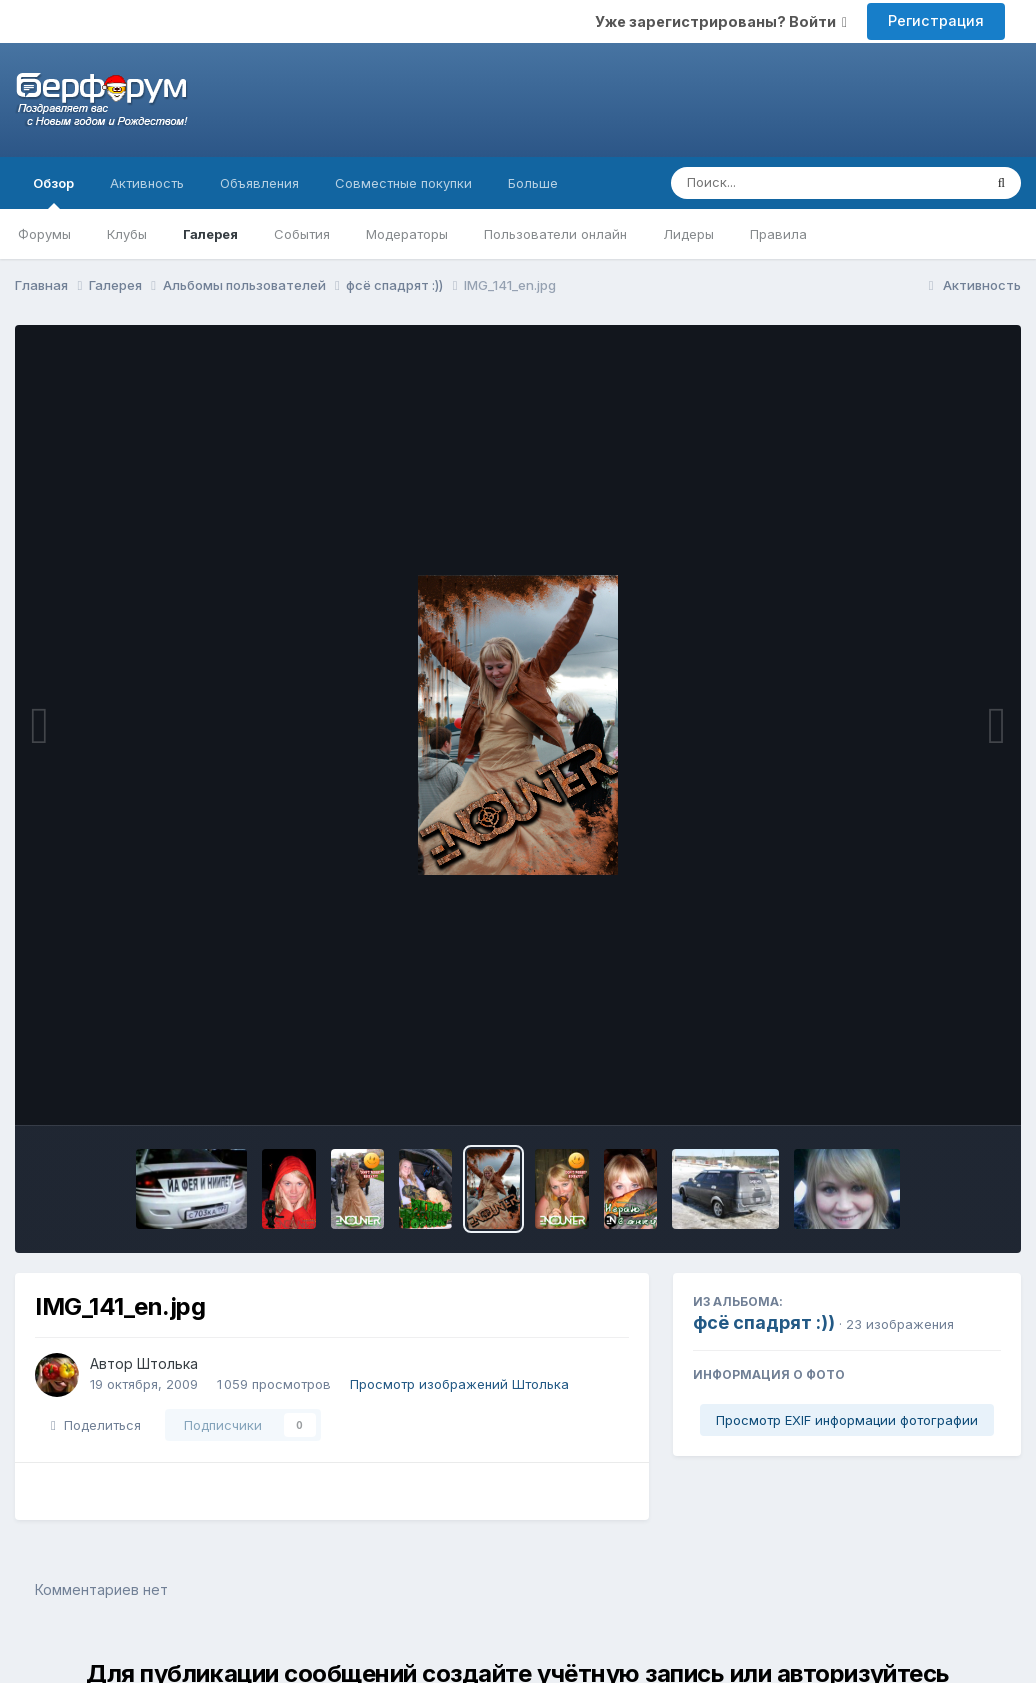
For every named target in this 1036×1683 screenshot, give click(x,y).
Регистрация (936, 20)
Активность (147, 183)
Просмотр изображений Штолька (459, 1384)
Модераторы (407, 234)
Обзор (53, 192)
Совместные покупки (403, 183)
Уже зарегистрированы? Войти (721, 21)
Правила (778, 234)
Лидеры (688, 234)
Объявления (259, 183)
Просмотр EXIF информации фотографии (847, 1420)
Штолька (167, 1363)
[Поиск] (788, 183)
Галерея (210, 234)
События (302, 234)
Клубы (127, 234)
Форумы (44, 234)
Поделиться (96, 1425)
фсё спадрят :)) (764, 1322)
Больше (533, 183)
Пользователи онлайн (555, 234)
